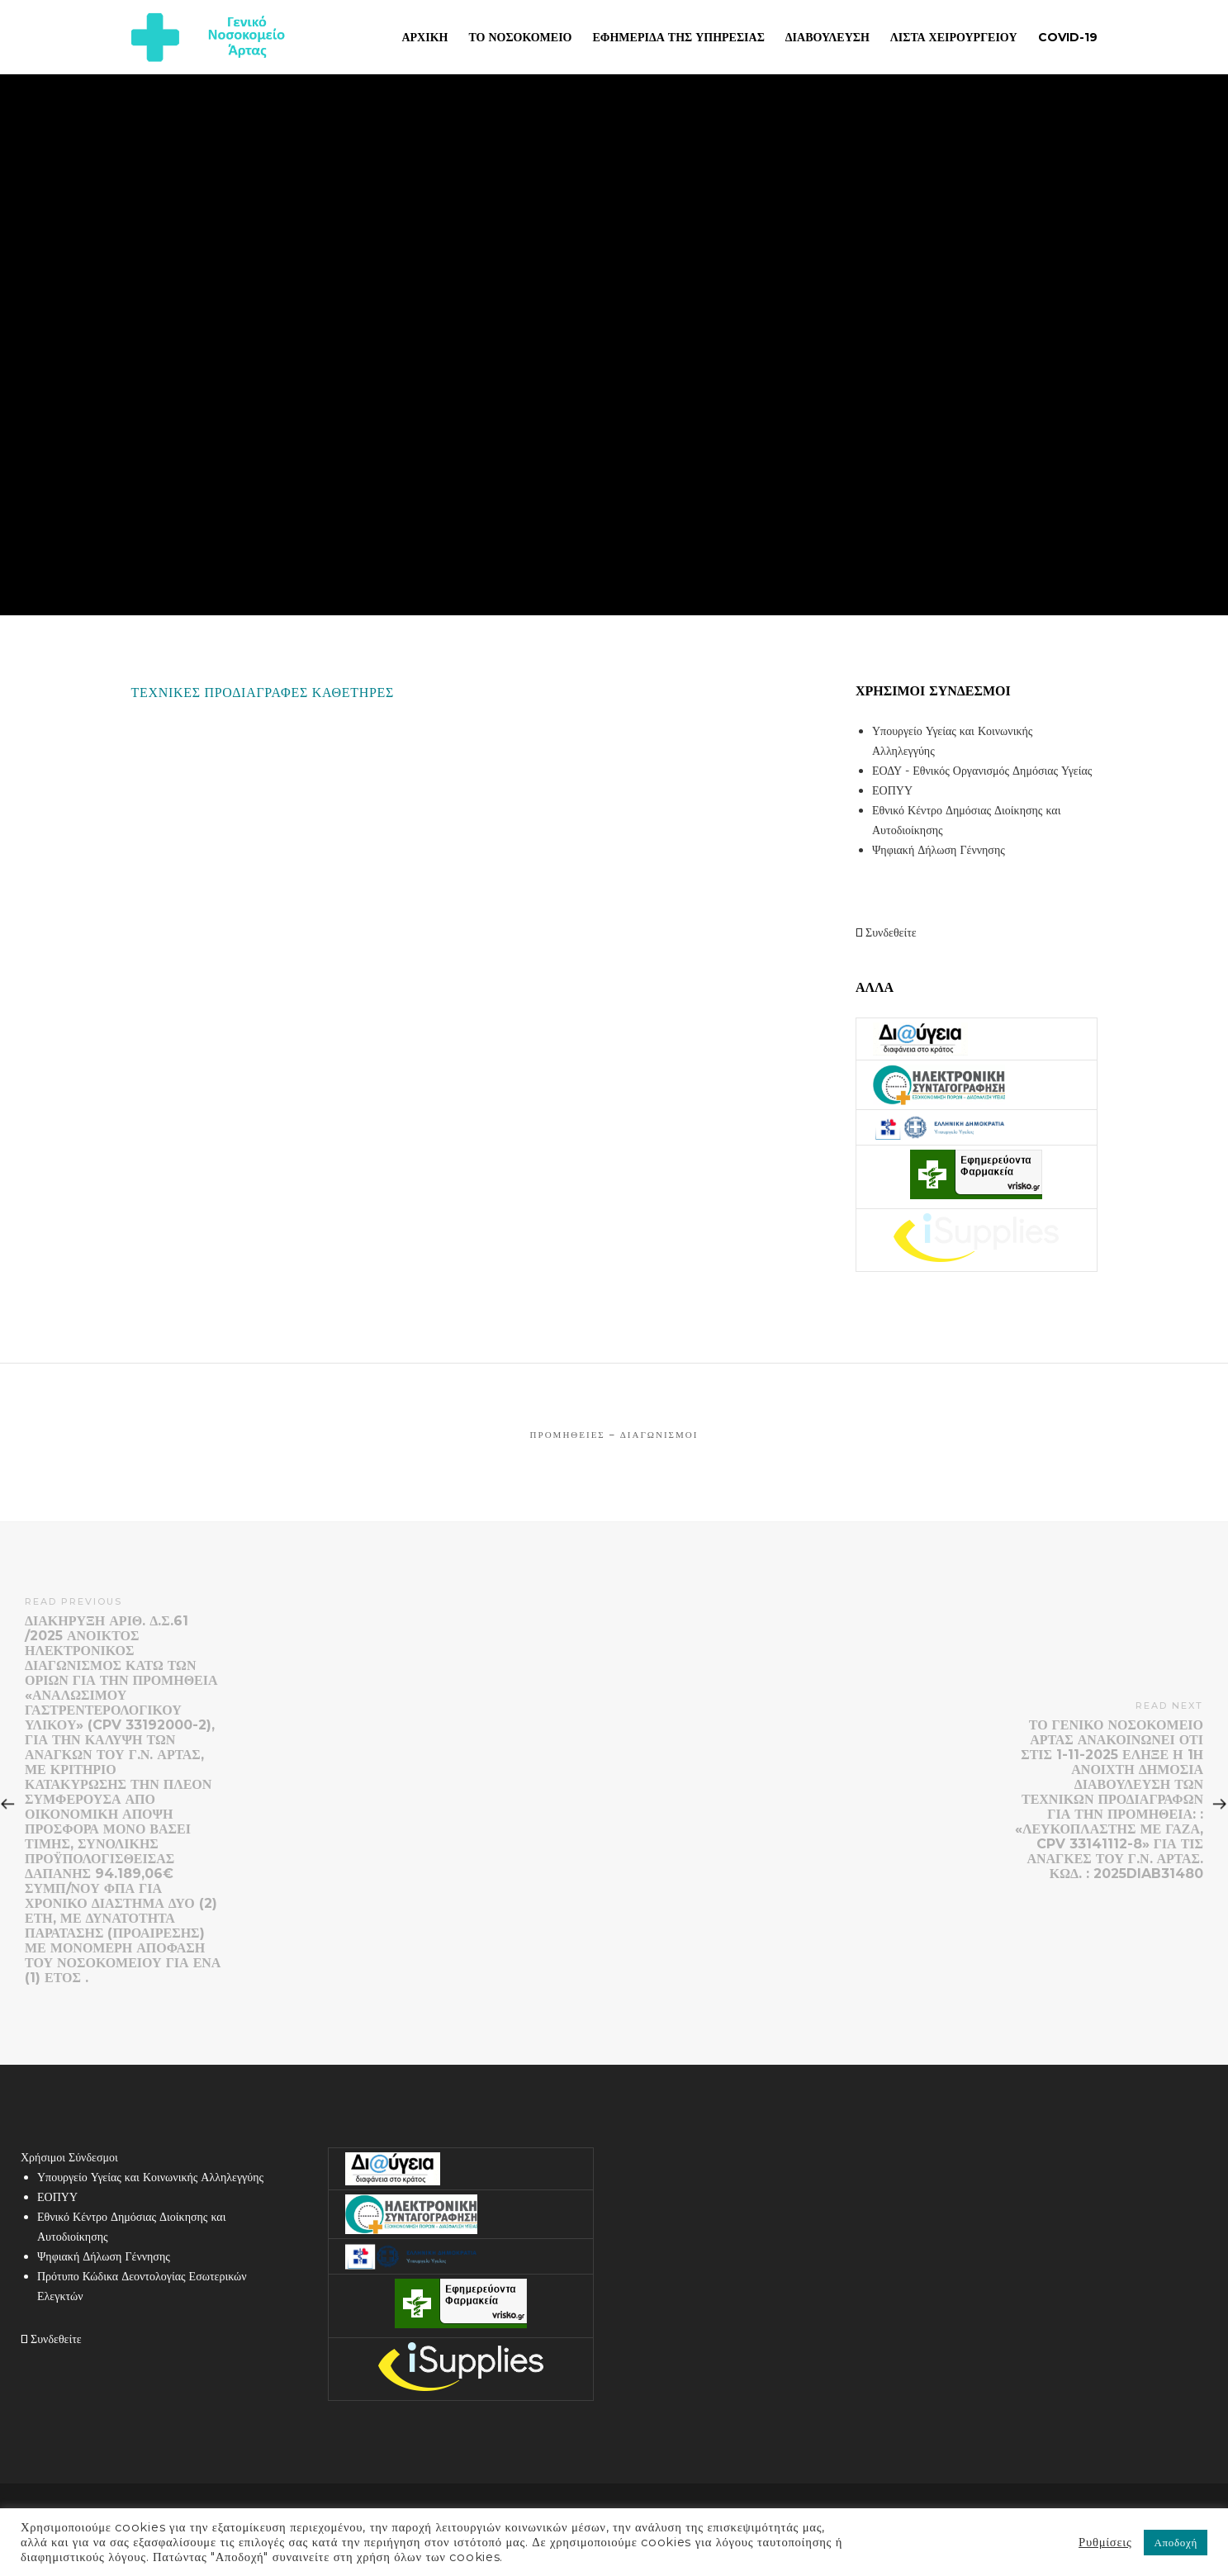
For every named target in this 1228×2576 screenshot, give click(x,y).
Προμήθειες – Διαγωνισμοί (614, 1434)
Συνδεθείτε (886, 932)
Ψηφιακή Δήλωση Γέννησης (938, 849)
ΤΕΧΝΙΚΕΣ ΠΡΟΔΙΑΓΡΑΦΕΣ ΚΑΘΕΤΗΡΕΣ (263, 692)
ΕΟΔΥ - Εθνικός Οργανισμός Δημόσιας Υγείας (982, 770)
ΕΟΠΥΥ (892, 790)
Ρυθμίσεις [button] (1105, 2542)
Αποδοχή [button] (1175, 2542)
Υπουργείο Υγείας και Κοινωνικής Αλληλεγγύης (150, 2177)
